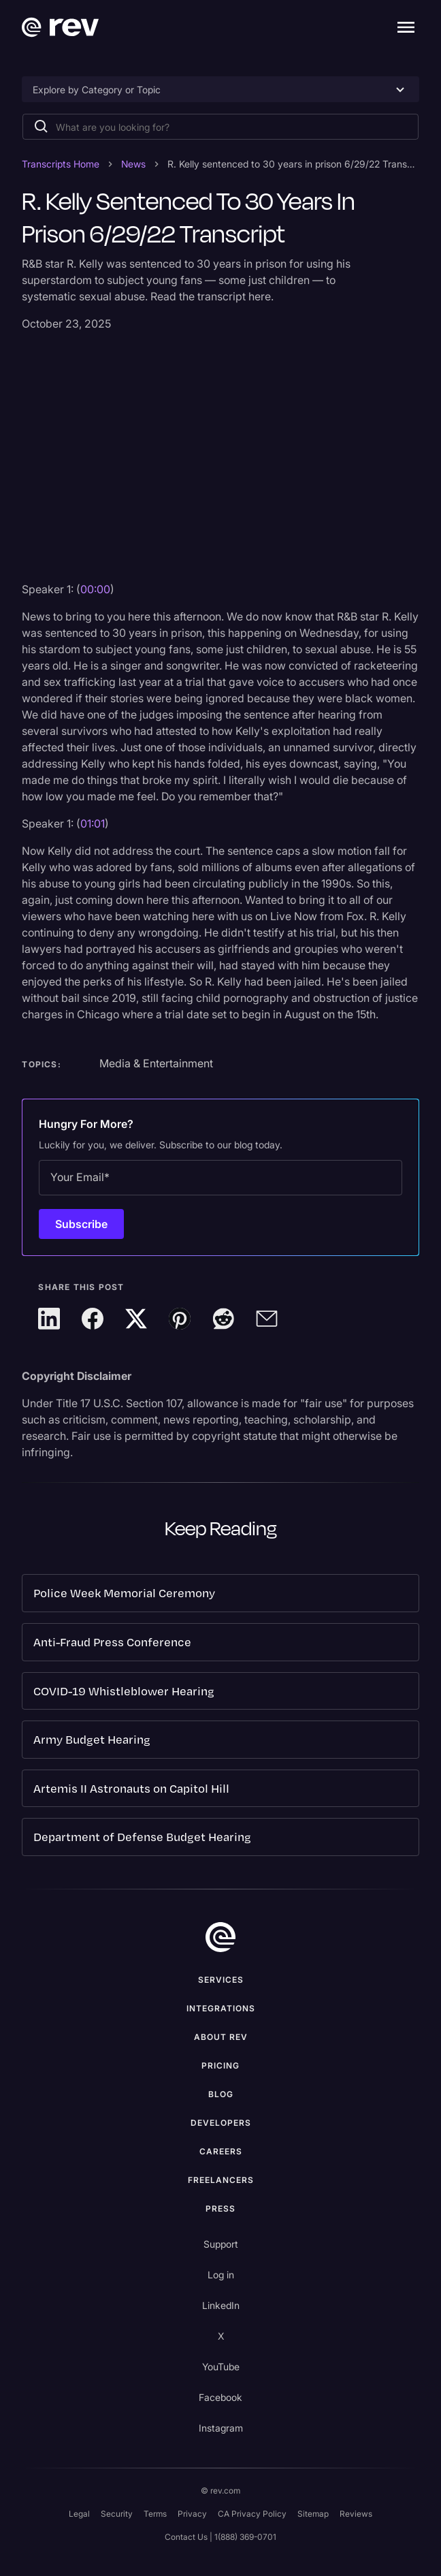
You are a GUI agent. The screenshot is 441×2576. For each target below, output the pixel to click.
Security (117, 2514)
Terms (155, 2514)
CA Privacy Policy (252, 2514)
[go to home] (220, 1937)
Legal (79, 2514)
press (220, 2208)
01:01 (92, 823)
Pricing (220, 2065)
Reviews (356, 2514)
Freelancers (221, 2180)
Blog (220, 2094)
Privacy (192, 2514)
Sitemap (313, 2514)
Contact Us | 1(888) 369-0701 (220, 2537)
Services (221, 1980)
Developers (221, 2123)
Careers (220, 2151)
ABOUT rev (221, 2037)
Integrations (220, 2008)
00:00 (95, 589)
